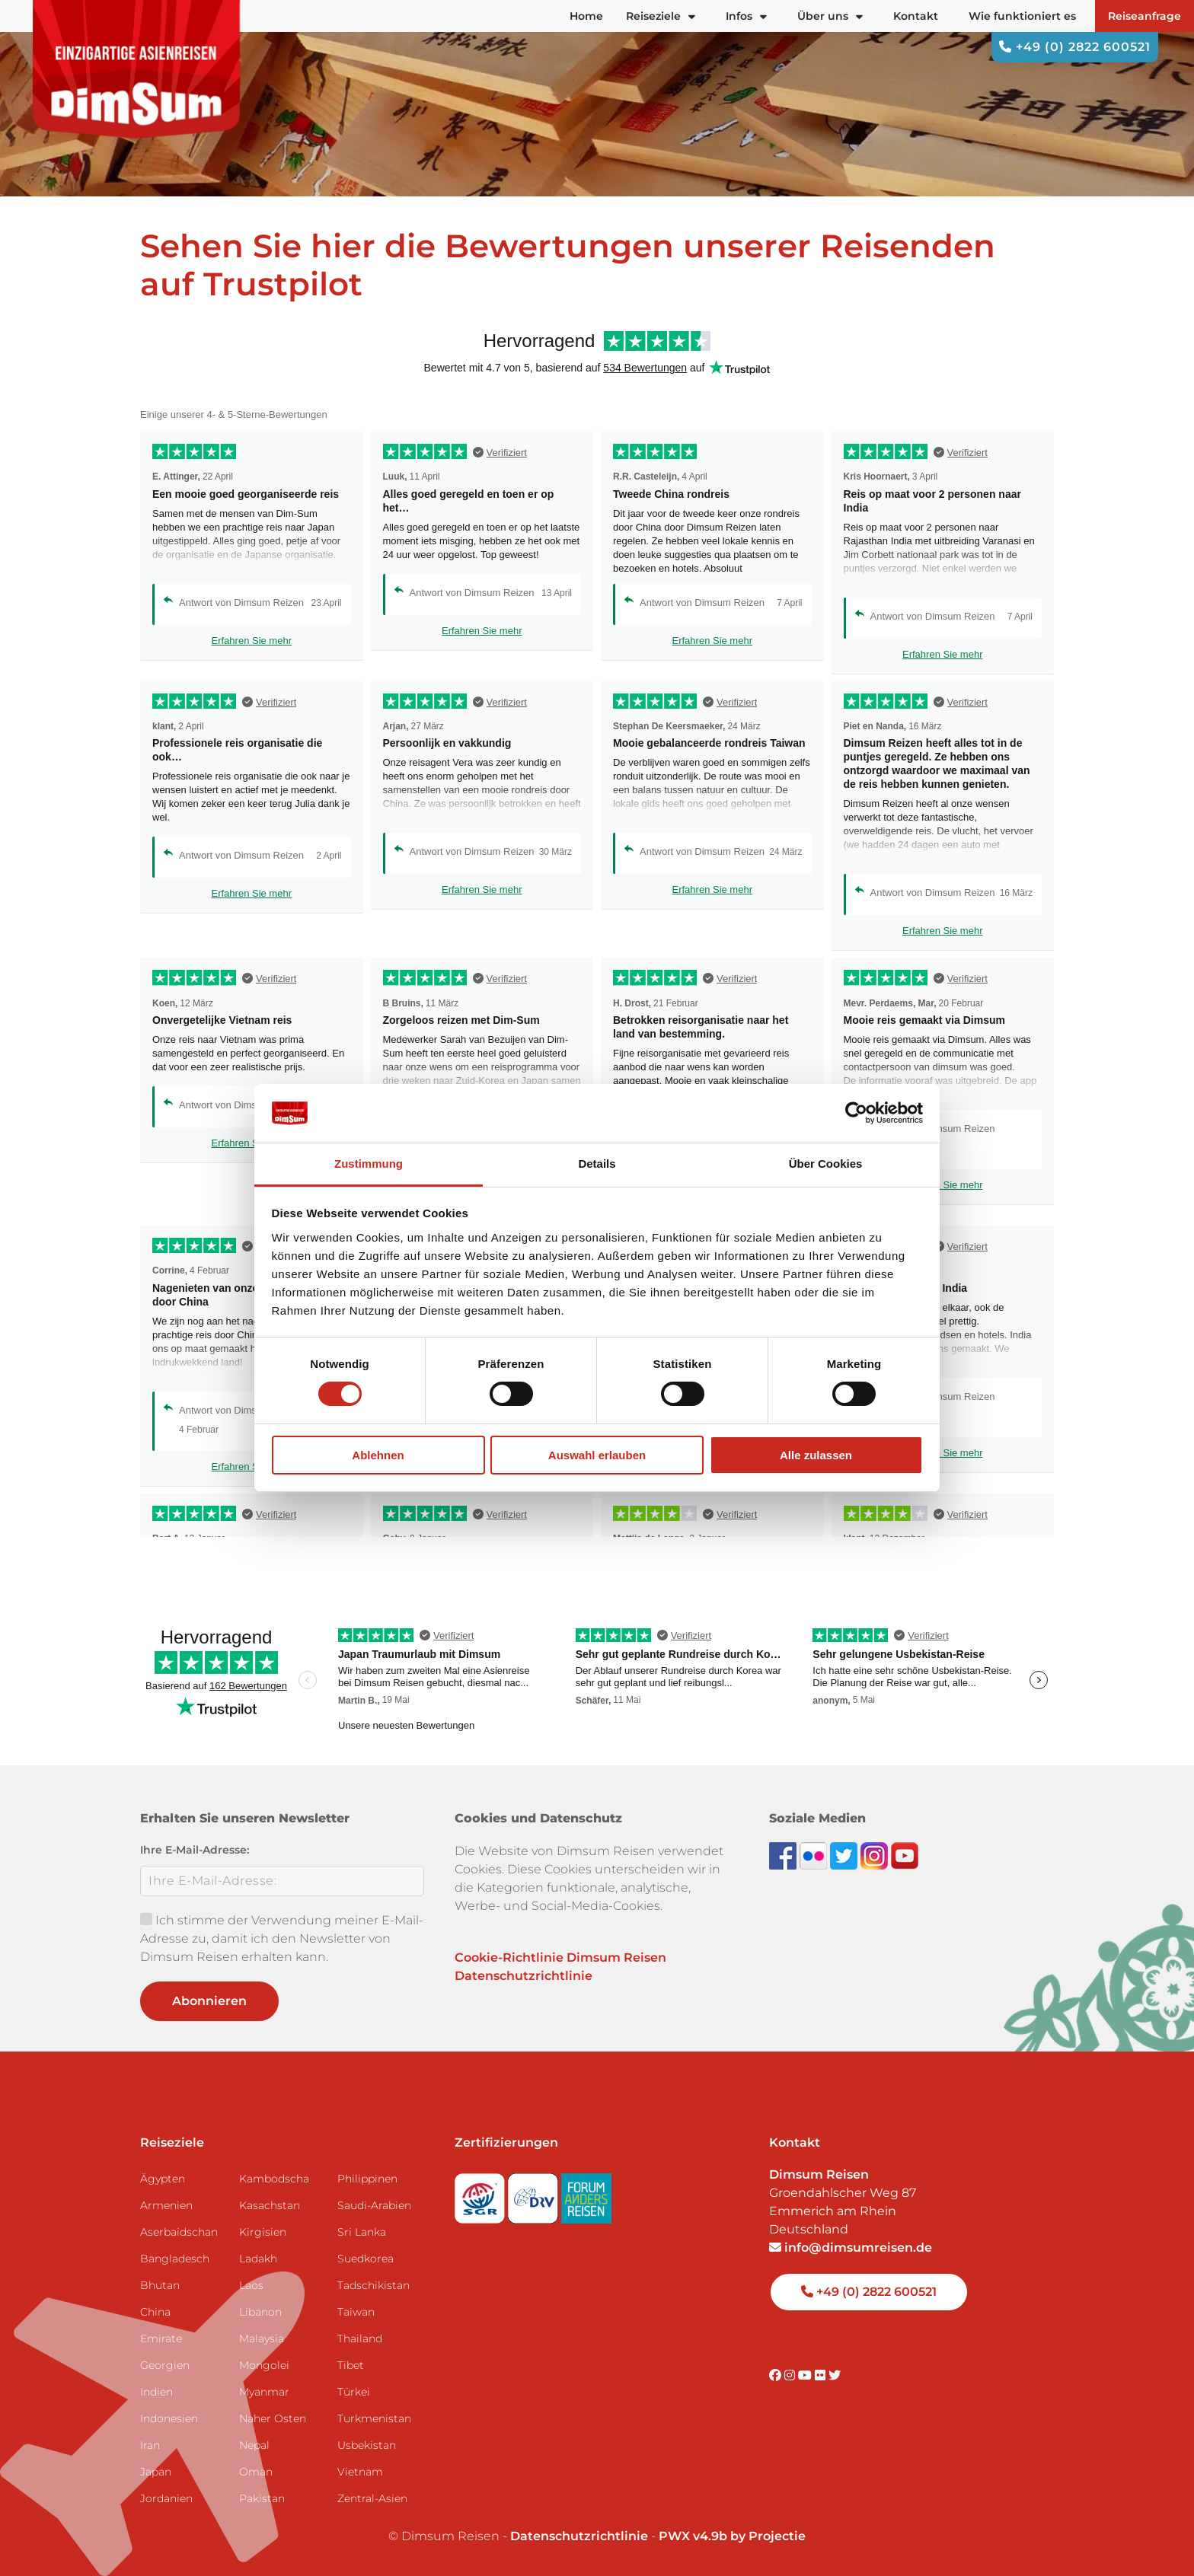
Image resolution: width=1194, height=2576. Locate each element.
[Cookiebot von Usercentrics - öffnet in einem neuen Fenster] (856, 1112)
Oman (256, 2472)
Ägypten (162, 2178)
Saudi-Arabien (374, 2205)
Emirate (161, 2338)
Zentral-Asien (372, 2498)
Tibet (350, 2365)
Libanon (260, 2312)
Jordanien (166, 2498)
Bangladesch (174, 2258)
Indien (156, 2392)
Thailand (359, 2338)
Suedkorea (365, 2258)
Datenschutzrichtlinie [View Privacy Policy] (579, 2536)
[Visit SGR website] (481, 2194)
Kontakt (915, 16)
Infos (746, 16)
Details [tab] (596, 1163)
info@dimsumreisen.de (850, 2247)
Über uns (830, 16)
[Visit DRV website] (534, 2194)
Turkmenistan (374, 2418)
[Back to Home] (137, 69)
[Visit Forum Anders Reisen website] (586, 2194)
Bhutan (160, 2285)
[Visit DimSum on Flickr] (821, 2375)
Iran (150, 2445)
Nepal (254, 2445)
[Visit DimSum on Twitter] (834, 2375)
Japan (155, 2472)
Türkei (353, 2392)
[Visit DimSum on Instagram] (791, 2375)
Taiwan (356, 2312)
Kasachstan (269, 2205)
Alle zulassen (816, 1455)
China (155, 2312)
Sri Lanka (361, 2232)
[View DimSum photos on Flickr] (815, 1855)
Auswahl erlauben (597, 1455)
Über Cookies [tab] (826, 1163)
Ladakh (258, 2258)
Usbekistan (366, 2445)
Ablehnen (378, 1455)
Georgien (165, 2365)
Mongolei (264, 2365)
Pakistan (262, 2498)
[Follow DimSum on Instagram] (875, 1855)
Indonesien (169, 2418)
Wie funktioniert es (1022, 16)
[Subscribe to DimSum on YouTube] (904, 1855)
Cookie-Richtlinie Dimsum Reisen (560, 1957)
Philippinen (367, 2178)
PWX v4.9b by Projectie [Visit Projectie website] (732, 2536)
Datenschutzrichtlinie (523, 1976)
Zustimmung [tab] (368, 1163)
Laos (251, 2285)
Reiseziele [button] (660, 16)
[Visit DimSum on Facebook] (784, 1855)
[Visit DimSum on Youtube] (806, 2375)
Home (586, 16)
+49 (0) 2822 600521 (1075, 47)
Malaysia (261, 2338)
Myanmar (264, 2392)
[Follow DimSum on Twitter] (845, 1855)
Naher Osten (272, 2418)
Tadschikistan (373, 2285)
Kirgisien (262, 2232)
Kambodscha (274, 2178)
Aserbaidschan (179, 2232)
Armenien (166, 2205)
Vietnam (360, 2472)
